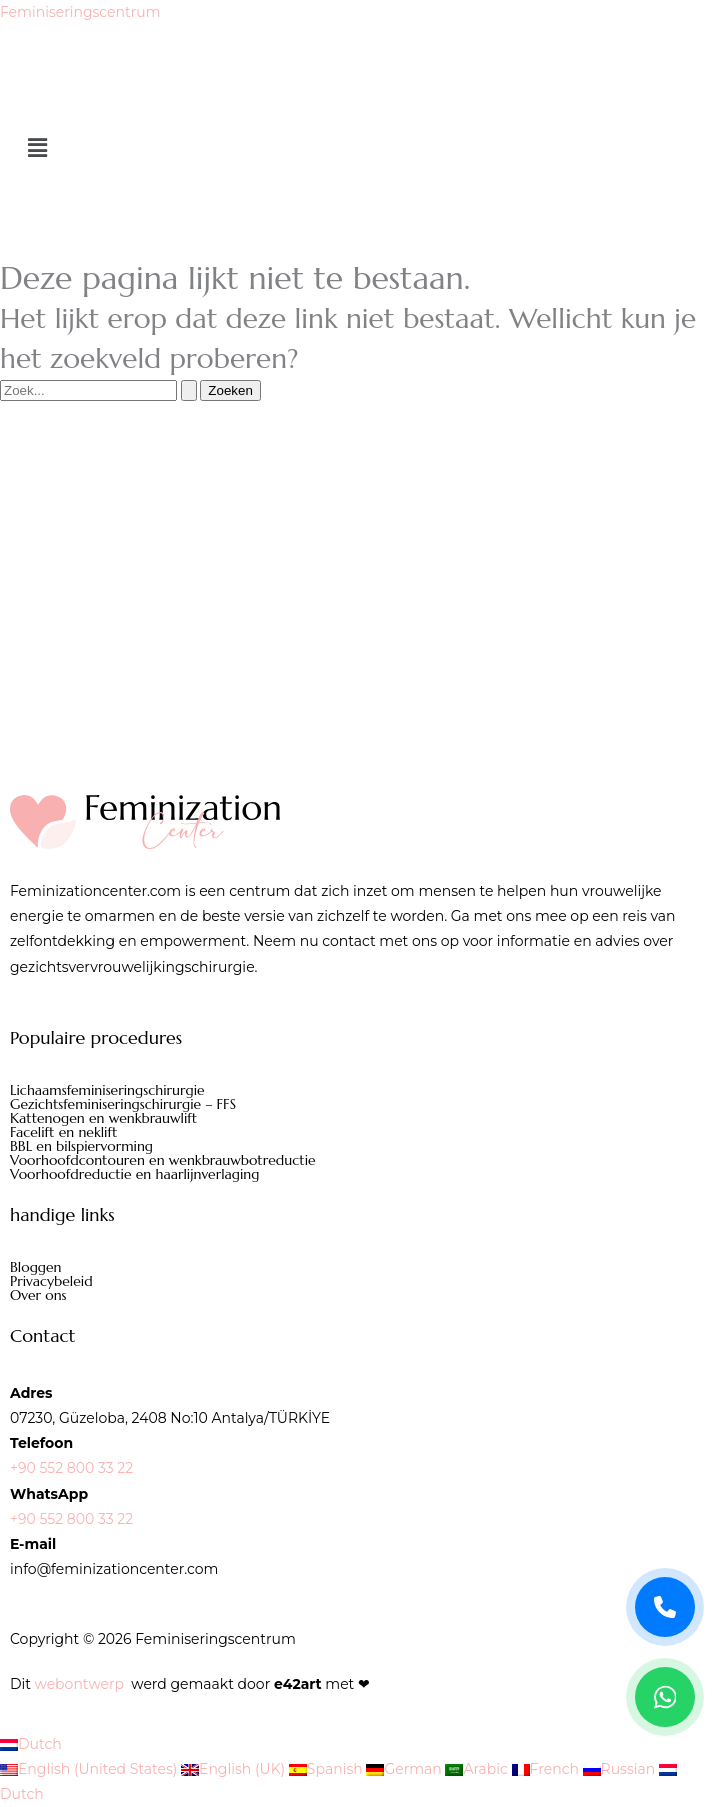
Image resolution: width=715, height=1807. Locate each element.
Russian (621, 1769)
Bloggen (36, 1267)
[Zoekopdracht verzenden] (189, 390)
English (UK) (235, 1769)
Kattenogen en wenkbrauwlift (103, 1118)
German (405, 1769)
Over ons (38, 1295)
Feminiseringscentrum (80, 12)
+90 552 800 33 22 (71, 1468)
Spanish (328, 1769)
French (547, 1769)
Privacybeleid (51, 1281)
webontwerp (79, 1684)
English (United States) (90, 1769)
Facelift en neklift (63, 1132)
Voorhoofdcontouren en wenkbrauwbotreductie (163, 1160)
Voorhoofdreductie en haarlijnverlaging (134, 1174)
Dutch (31, 1744)
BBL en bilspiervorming (81, 1146)
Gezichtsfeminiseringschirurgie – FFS (123, 1104)
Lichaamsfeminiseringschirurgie (107, 1090)
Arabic (478, 1769)
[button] (357, 149)
